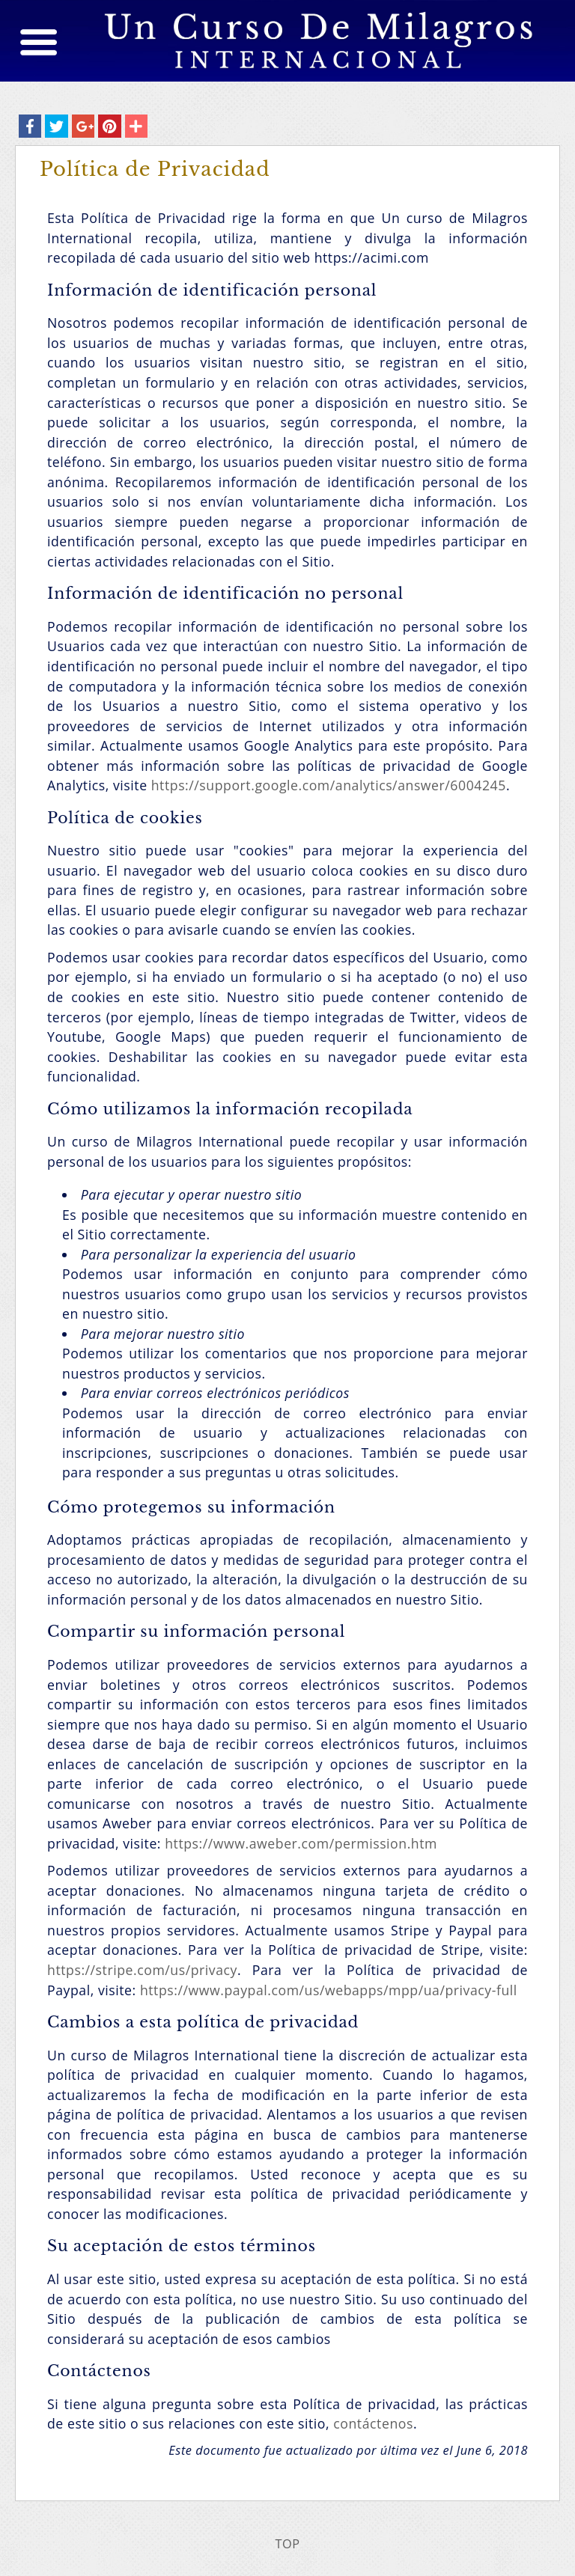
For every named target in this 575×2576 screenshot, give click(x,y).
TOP (287, 2544)
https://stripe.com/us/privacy (142, 1970)
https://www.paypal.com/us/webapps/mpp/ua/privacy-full (328, 1990)
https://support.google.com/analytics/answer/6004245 (328, 785)
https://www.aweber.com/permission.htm (301, 1843)
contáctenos (373, 2423)
